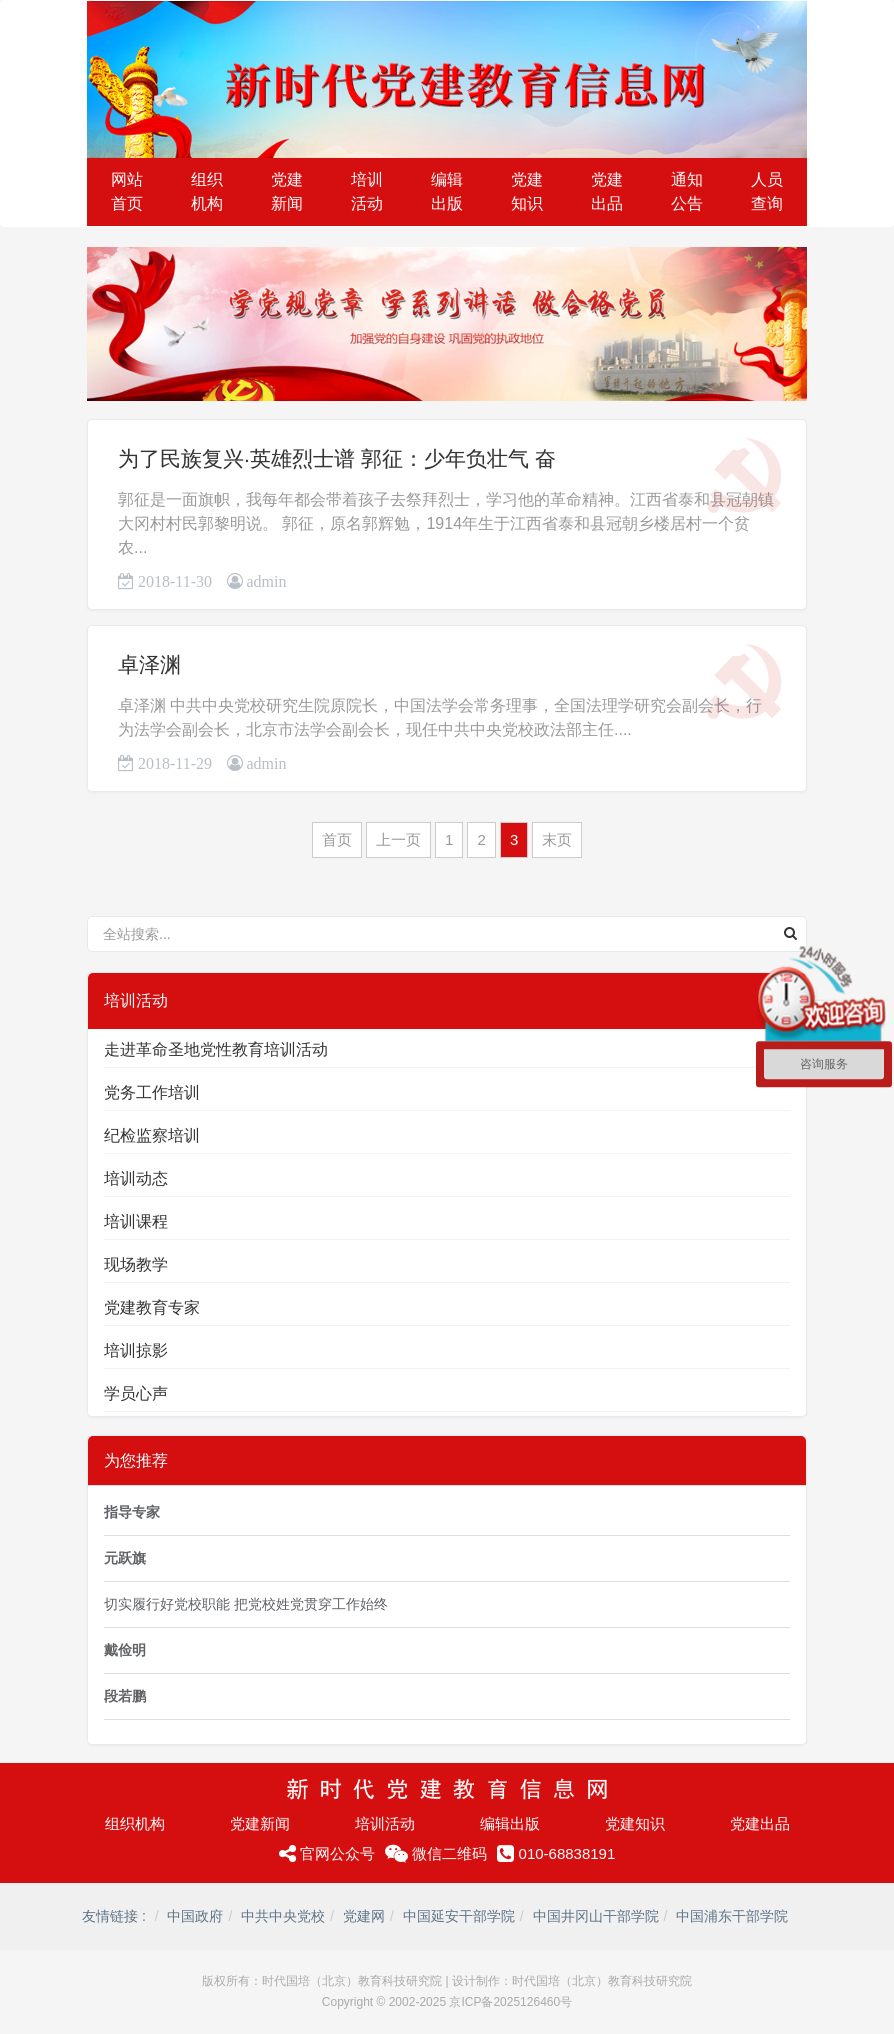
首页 (337, 839)
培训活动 (385, 1823)
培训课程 (136, 1221)
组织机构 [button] (207, 191)
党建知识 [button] (527, 191)
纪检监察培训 (152, 1135)
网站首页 (127, 191)
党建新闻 (260, 1823)
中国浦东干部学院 (732, 1916)
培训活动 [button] (367, 191)
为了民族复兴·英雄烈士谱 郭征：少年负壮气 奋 (337, 458)
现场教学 (136, 1264)
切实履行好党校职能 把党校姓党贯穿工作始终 (246, 1604)
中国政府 (195, 1916)
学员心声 (136, 1393)
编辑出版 (510, 1823)
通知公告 (687, 191)
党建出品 (760, 1823)
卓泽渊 (149, 664)
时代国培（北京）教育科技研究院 (352, 1981)
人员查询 (767, 191)
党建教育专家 (152, 1307)
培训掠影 (136, 1350)
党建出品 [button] (607, 191)
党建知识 (635, 1823)
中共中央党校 (283, 1916)
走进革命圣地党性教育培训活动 (216, 1049)
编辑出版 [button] (447, 191)
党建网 (364, 1916)
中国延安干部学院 (459, 1916)
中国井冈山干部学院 (596, 1916)
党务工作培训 (152, 1092)
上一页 (398, 839)
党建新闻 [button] (287, 191)
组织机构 (135, 1823)
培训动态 (136, 1178)
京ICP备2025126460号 (510, 2002)
